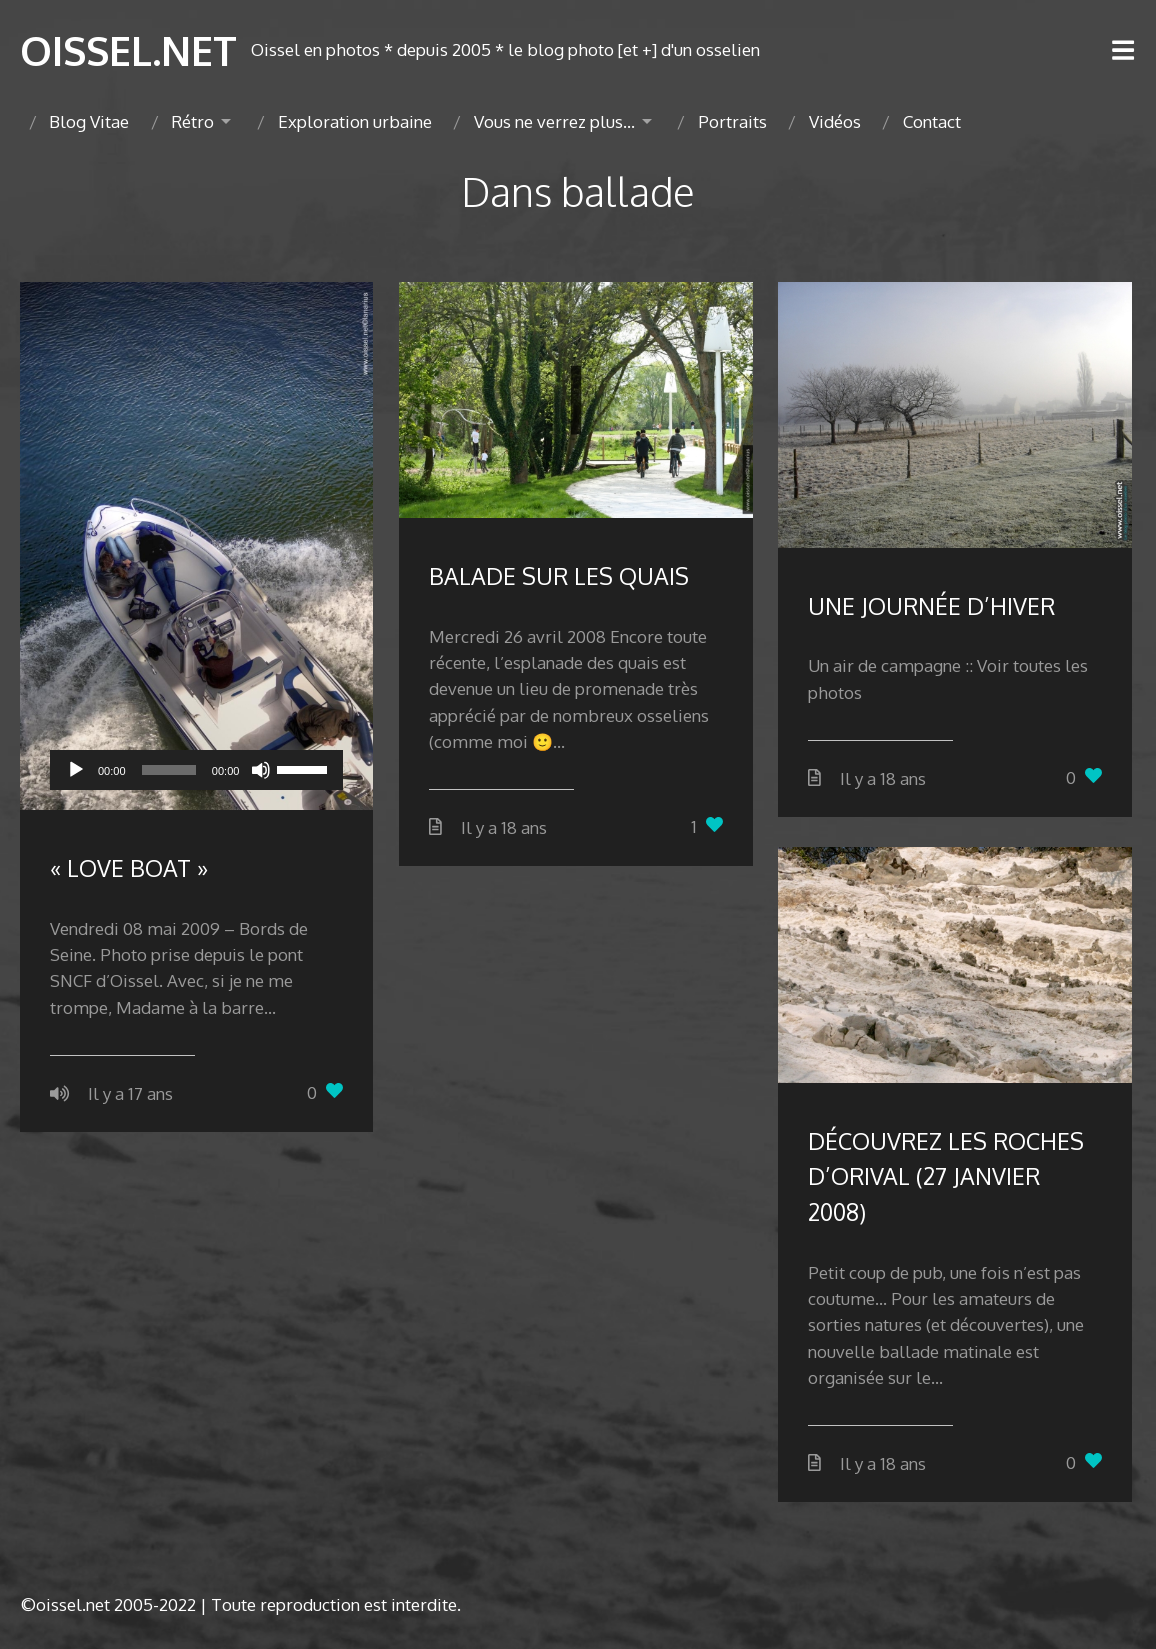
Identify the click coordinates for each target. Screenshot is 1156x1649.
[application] (196, 770)
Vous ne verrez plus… (554, 121)
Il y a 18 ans (504, 827)
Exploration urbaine (355, 121)
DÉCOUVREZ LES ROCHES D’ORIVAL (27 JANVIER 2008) (946, 1176)
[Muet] (261, 770)
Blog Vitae (89, 121)
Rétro (192, 121)
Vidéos (835, 121)
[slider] (169, 770)
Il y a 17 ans (130, 1093)
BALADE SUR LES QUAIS (559, 575)
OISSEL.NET (128, 50)
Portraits (732, 121)
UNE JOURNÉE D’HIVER (931, 605)
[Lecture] (76, 770)
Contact (932, 121)
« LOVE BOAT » (129, 867)
